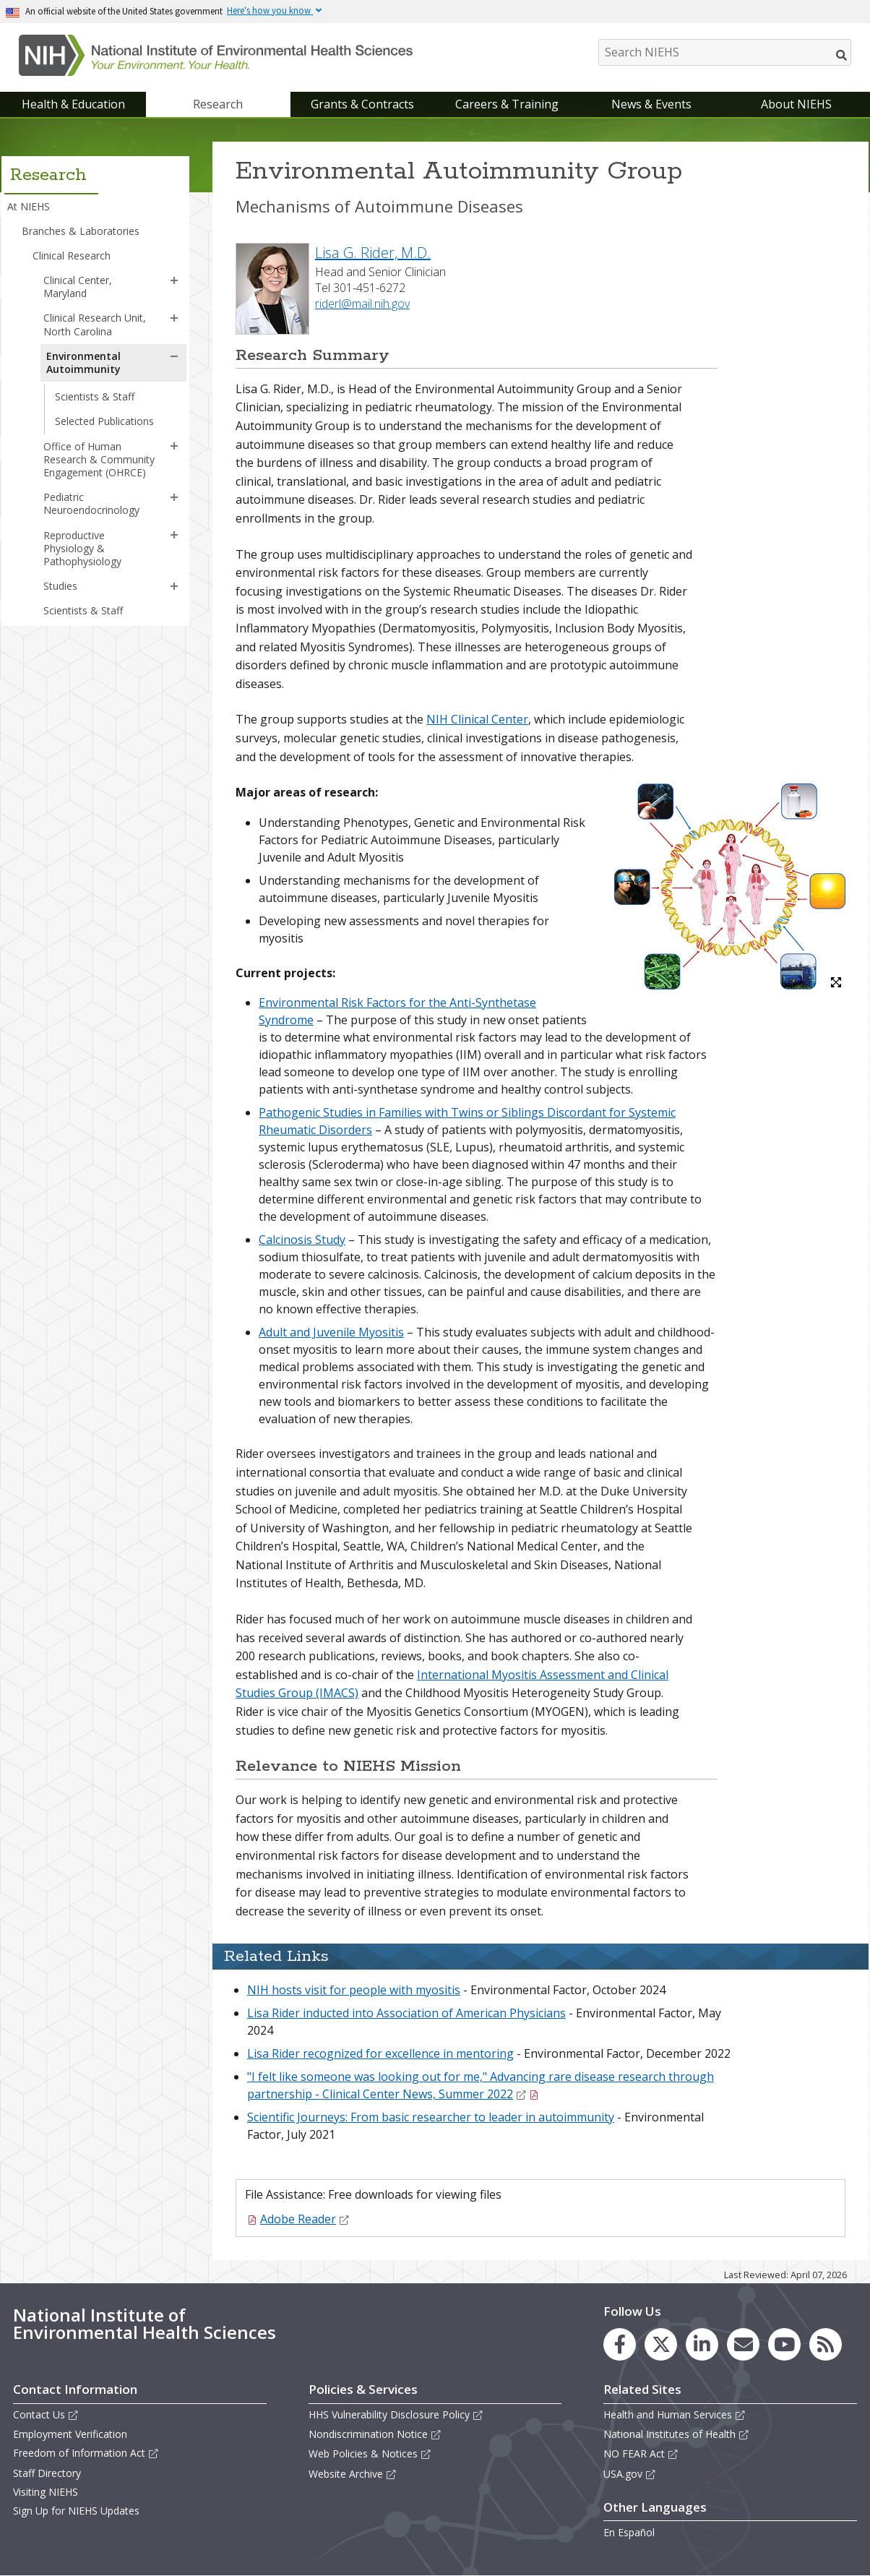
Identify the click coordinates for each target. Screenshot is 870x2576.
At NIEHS (28, 206)
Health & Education (73, 104)
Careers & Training (507, 104)
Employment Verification (70, 2434)
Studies (60, 586)
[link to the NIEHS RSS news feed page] (825, 2344)
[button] (174, 280)
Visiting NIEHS (45, 2492)
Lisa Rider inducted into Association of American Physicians (406, 2013)
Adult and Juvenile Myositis (331, 1332)
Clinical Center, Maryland (77, 286)
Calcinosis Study (302, 1240)
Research (218, 104)
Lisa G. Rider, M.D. (373, 252)
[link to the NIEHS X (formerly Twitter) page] (661, 2344)
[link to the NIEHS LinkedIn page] (702, 2344)
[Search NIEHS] (724, 52)
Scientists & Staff (94, 396)
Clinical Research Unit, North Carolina (94, 324)
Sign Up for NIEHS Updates (76, 2510)
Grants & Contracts (362, 104)
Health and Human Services (674, 2414)
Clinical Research (72, 255)
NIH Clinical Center (477, 719)
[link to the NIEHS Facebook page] (619, 2344)
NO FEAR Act (641, 2453)
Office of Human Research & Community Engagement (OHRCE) (99, 459)
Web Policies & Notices (370, 2453)
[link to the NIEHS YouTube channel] (784, 2344)
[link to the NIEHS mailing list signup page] (743, 2344)
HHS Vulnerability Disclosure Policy (396, 2414)
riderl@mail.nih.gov (362, 304)
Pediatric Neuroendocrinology (91, 503)
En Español (629, 2532)
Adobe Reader (305, 2219)
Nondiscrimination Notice (375, 2434)
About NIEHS (796, 104)
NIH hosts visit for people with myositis (353, 1990)
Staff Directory (47, 2473)
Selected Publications (104, 421)
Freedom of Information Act (86, 2453)
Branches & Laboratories (80, 231)
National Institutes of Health (676, 2434)
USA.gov (629, 2474)
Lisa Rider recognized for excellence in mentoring (380, 2053)
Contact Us (46, 2414)
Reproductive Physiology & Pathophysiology (82, 548)
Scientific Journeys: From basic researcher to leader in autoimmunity (430, 2117)
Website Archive (353, 2474)
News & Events (651, 104)
